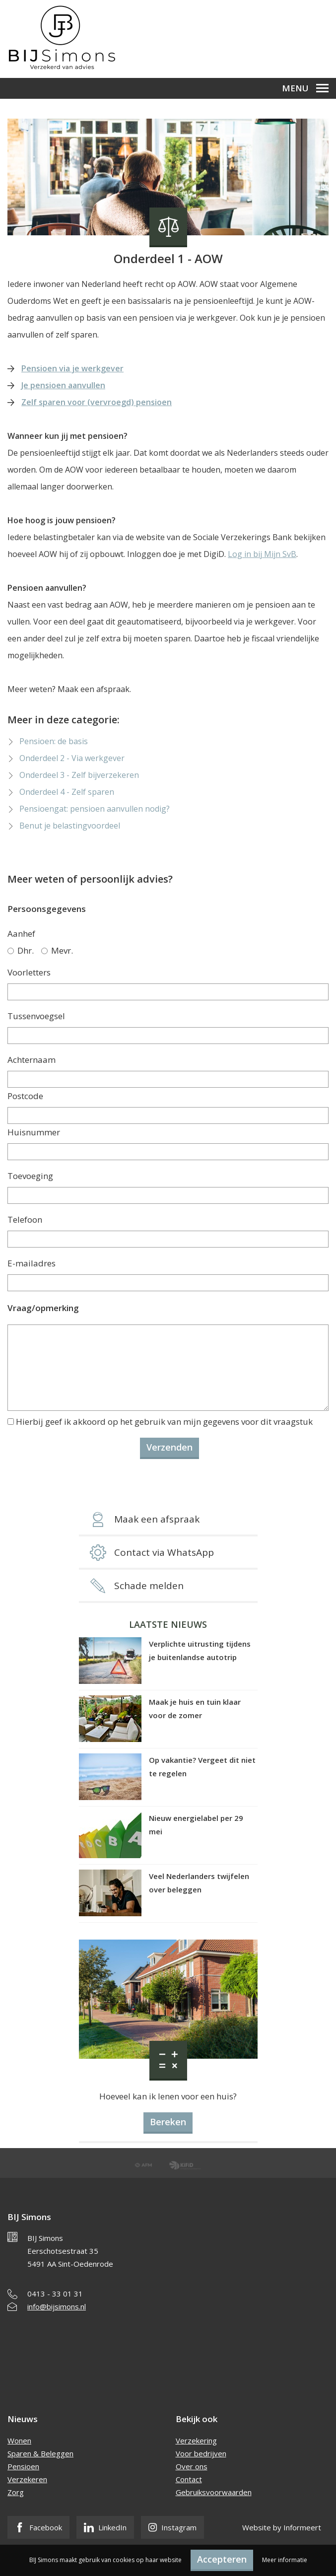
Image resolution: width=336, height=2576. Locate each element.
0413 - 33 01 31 (55, 2293)
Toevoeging (30, 1176)
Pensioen (23, 2466)
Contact (189, 2479)
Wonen (19, 2440)
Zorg (15, 2492)
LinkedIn (105, 2527)
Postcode (25, 1096)
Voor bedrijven (201, 2453)
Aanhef (21, 933)
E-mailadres (31, 1263)
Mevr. (57, 950)
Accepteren (222, 2559)
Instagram (172, 2527)
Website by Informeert (281, 2527)
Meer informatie (284, 2560)
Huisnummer (33, 1132)
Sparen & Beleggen (40, 2453)
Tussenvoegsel (36, 1016)
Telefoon (24, 1219)
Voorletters (29, 972)
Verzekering (196, 2440)
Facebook (38, 2527)
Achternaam (31, 1059)
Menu (305, 88)
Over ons (191, 2466)
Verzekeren (27, 2479)
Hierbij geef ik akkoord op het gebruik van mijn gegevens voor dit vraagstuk (164, 1421)
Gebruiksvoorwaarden (214, 2492)
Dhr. (20, 950)
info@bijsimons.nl (56, 2306)
